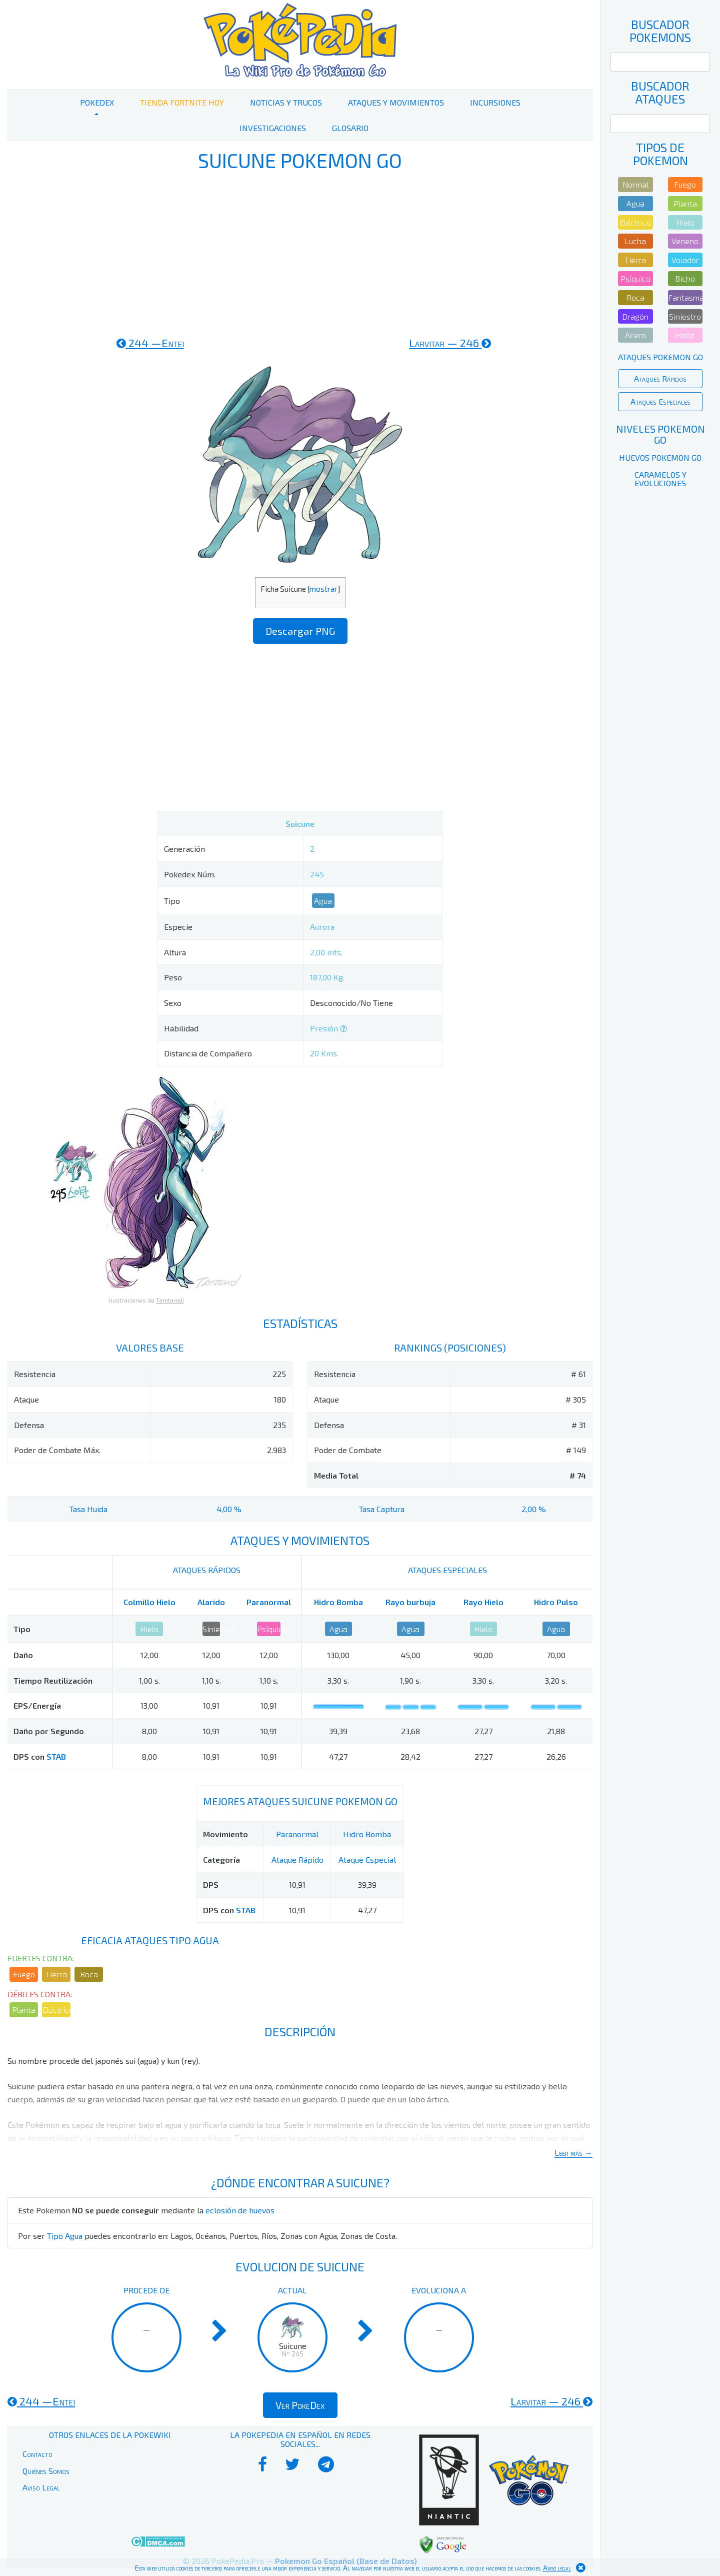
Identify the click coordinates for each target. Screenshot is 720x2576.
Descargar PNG (300, 631)
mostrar (324, 588)
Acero (635, 335)
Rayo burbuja (411, 1602)
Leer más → (573, 2152)
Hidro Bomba (338, 1602)
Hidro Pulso (556, 1602)
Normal (635, 184)
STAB (56, 1756)
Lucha (635, 241)
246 (450, 342)
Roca (89, 1974)
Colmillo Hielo (150, 1602)
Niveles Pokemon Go (660, 434)
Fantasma (685, 297)
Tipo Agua (64, 2235)
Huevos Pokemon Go (660, 457)
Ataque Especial (367, 1859)
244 (150, 342)
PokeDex (97, 102)
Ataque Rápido (298, 1859)
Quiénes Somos (46, 2470)
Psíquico (268, 1629)
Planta (24, 2009)
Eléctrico (56, 2009)
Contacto (37, 2453)
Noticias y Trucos (286, 102)
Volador (685, 260)
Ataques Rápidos (660, 378)
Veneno (685, 241)
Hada (685, 335)
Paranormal (268, 1602)
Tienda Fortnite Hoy (182, 102)
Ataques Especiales (660, 401)
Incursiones (495, 102)
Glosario (350, 128)
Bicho (685, 278)
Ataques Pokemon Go (660, 357)
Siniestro (211, 1629)
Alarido (211, 1602)
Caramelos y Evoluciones (660, 479)
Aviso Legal (41, 2487)
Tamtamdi (170, 1300)
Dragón (635, 316)
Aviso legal (557, 2568)
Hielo (149, 1629)
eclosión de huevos (240, 2210)
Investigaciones (273, 128)
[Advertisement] (300, 254)
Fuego (24, 1974)
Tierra (56, 1974)
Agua (323, 900)
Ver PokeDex (300, 2405)
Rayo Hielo (484, 1602)
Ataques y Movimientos (396, 102)
